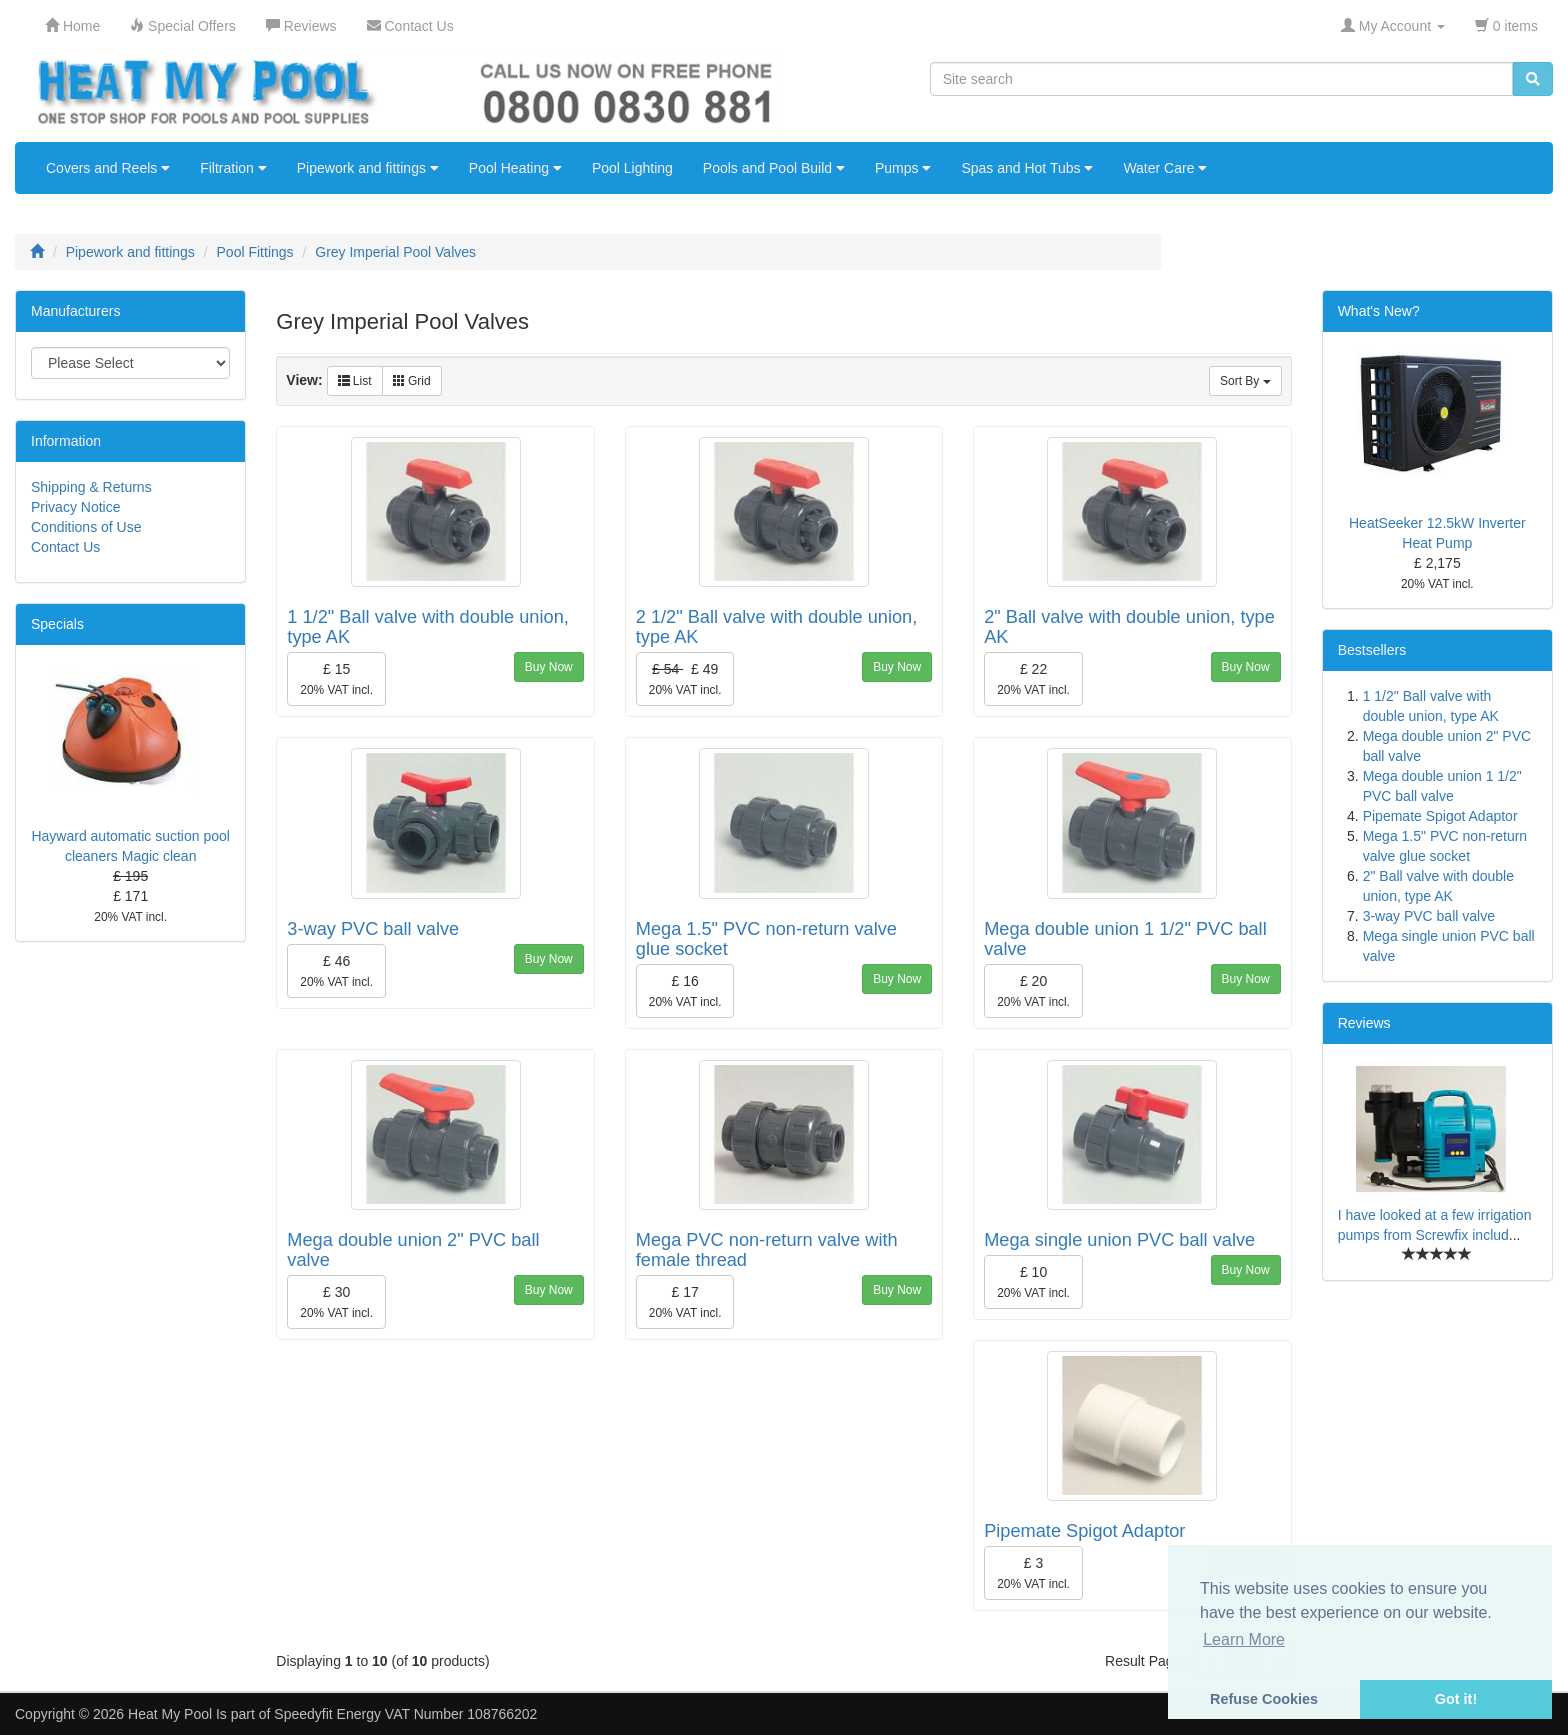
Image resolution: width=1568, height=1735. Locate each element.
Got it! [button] (1456, 1699)
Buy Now (549, 667)
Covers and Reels (108, 168)
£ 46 (336, 971)
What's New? (1379, 311)
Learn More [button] (1244, 1639)
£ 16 (685, 991)
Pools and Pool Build (774, 168)
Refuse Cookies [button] (1264, 1699)
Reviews (1364, 1023)
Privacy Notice (75, 507)
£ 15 (336, 679)
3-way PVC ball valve (373, 929)
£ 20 (1033, 991)
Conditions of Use (86, 527)
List (355, 381)
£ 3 (1033, 1573)
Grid (412, 381)
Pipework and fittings (368, 168)
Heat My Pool (170, 1714)
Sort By (1245, 381)
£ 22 (1033, 679)
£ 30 (336, 1302)
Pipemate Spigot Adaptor (1084, 1531)
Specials (57, 624)
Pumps (903, 168)
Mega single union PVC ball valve (1119, 1240)
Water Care (1165, 168)
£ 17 (685, 1302)
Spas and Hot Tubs (1027, 168)
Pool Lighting (632, 168)
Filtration (233, 168)
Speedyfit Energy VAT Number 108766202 (405, 1714)
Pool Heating (515, 168)
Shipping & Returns (91, 487)
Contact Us (65, 547)
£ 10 (1033, 1282)
